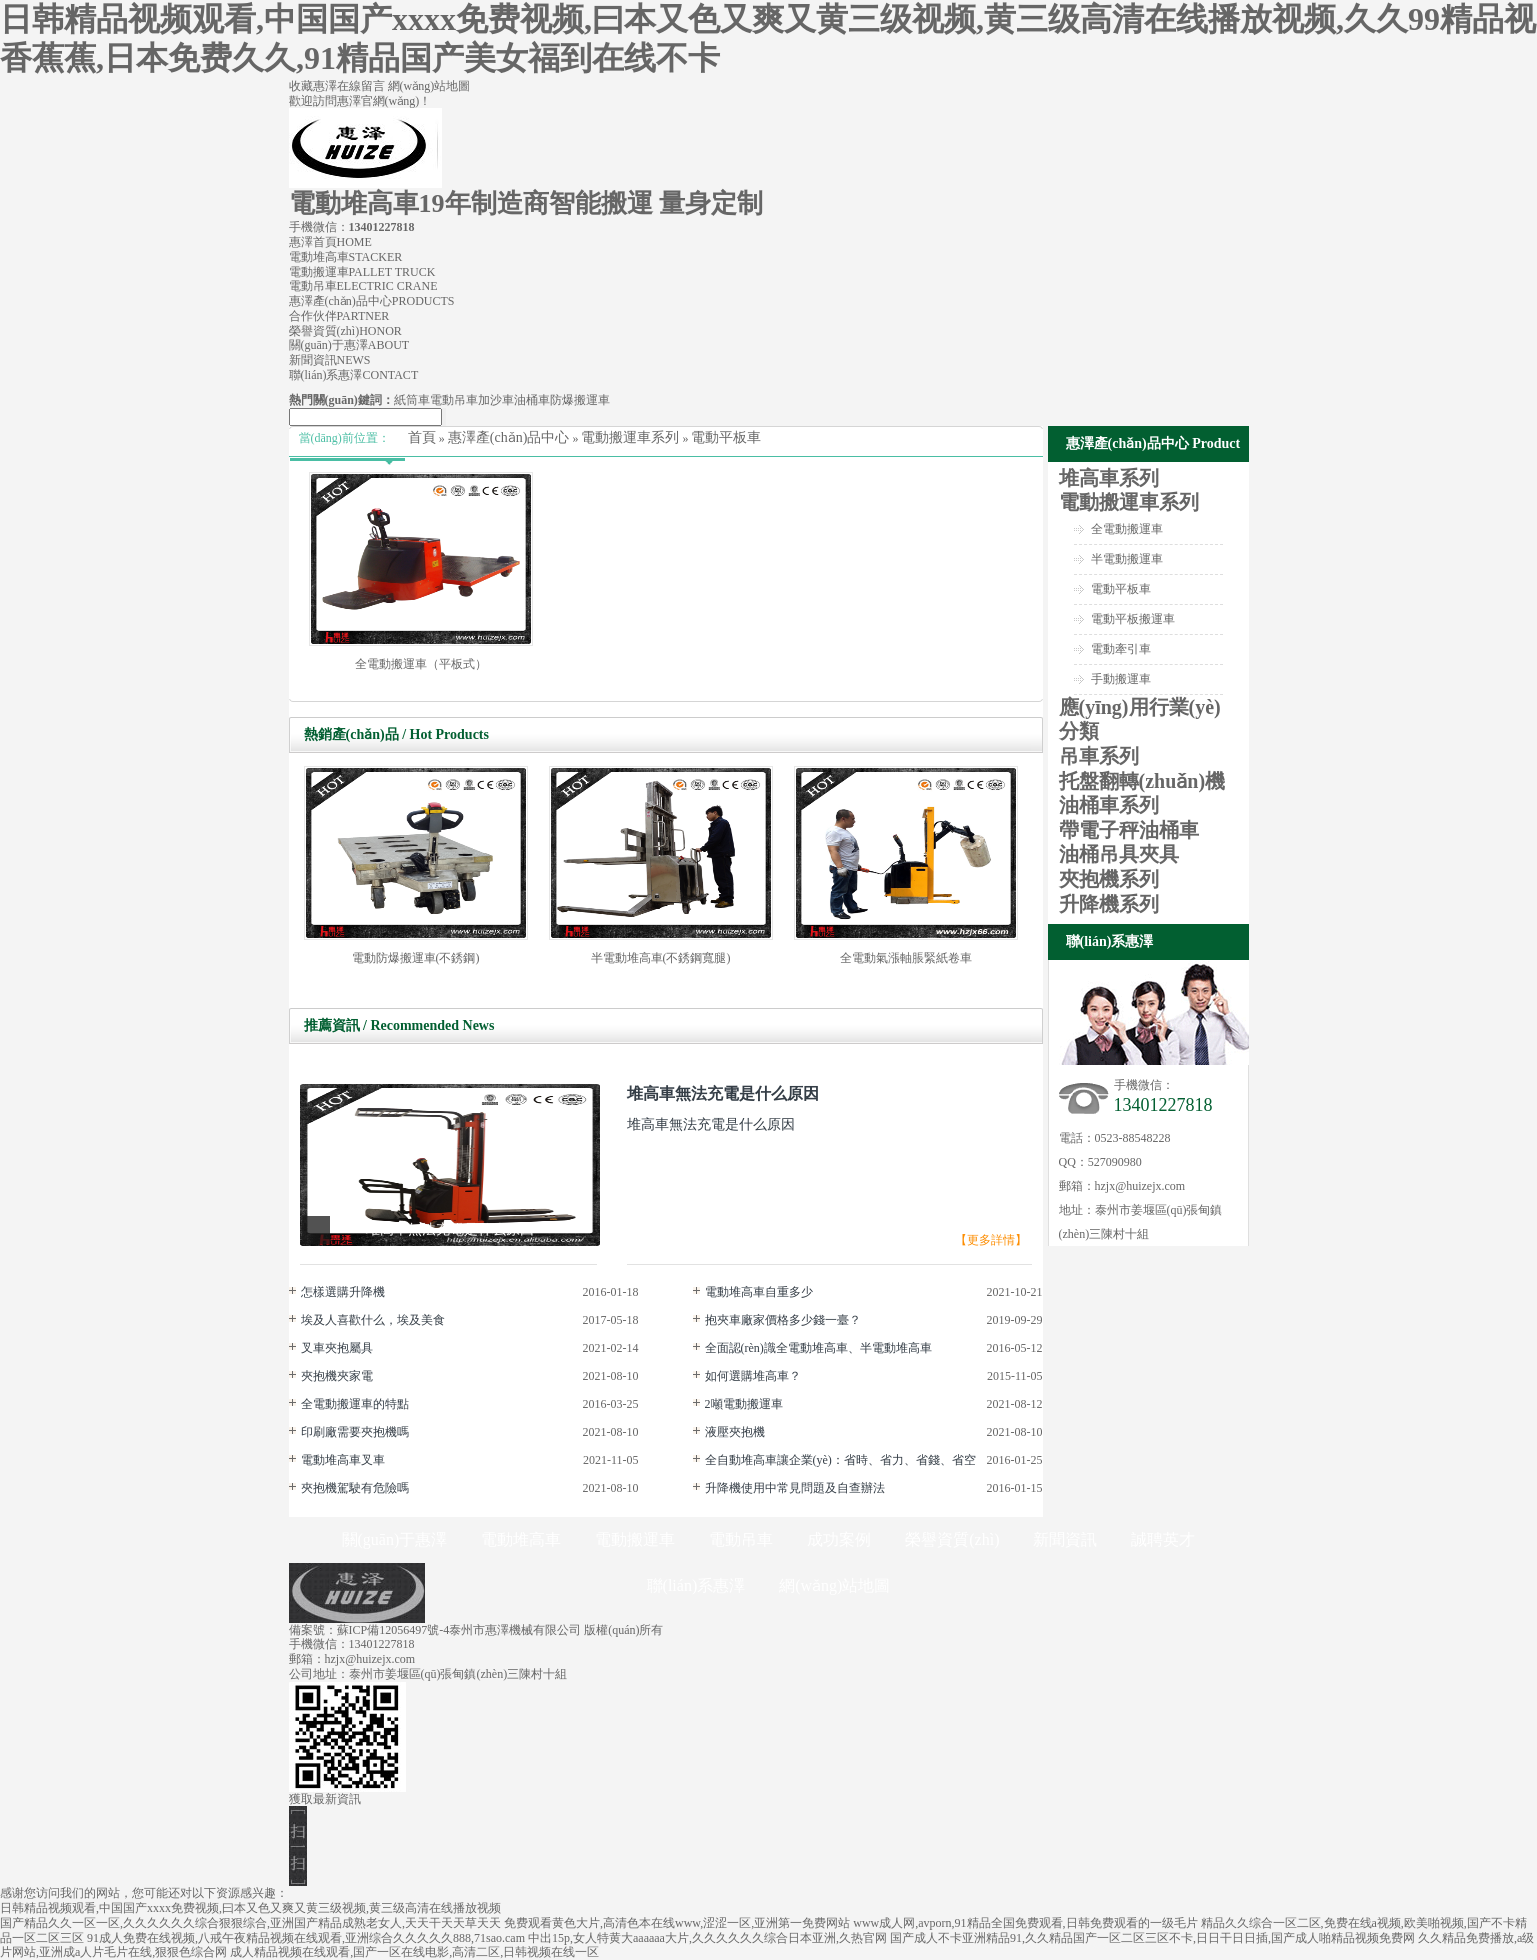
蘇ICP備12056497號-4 (393, 1630)
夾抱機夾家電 (337, 1376)
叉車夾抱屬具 (337, 1348)
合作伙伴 (339, 316)
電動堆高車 (346, 257)
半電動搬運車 (1127, 559)
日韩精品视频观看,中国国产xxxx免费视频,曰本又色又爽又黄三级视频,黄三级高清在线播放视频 (250, 1908)
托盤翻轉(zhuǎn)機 (1142, 781)
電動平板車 (726, 437)
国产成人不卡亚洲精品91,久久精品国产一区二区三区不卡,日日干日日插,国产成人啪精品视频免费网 (1152, 1938)
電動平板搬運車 (1133, 619)
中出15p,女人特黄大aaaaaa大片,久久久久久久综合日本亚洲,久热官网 (707, 1938)
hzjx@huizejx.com (1140, 1186)
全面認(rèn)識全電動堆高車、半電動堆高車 (818, 1348)
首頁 (422, 437)
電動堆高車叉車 (343, 1460)
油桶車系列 (1109, 805)
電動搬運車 (362, 272)
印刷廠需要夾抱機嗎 (355, 1432)
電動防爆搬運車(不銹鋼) (416, 958)
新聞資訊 (330, 360)
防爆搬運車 (580, 400)
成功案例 (839, 1539)
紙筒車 (412, 400)
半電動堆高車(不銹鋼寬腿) (661, 958)
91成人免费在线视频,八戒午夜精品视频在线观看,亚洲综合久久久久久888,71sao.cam (306, 1938)
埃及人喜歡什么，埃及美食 (373, 1320)
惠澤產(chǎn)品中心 (372, 301)
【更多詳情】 (991, 1240)
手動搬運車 (1121, 679)
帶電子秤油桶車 (1129, 830)
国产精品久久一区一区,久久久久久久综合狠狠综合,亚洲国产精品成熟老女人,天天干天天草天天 (250, 1923)
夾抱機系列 (1109, 879)
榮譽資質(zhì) (345, 331)
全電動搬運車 (1127, 529)
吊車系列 (1099, 756)
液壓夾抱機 (735, 1432)
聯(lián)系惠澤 (354, 375)
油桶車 (532, 400)
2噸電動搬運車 (744, 1404)
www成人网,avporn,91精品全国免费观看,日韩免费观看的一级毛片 (1025, 1923)
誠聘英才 (1163, 1539)
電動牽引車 (1121, 649)
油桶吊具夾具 (1119, 854)
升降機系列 (1109, 904)
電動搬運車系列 (630, 437)
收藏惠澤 (313, 86)
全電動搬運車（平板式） (421, 664)
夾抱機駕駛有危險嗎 (355, 1488)
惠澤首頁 (330, 242)
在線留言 (362, 86)
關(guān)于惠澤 (349, 345)
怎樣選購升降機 (343, 1292)
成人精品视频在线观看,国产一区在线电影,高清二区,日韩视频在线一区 (414, 1952)
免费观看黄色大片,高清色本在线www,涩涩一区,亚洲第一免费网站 (677, 1923)
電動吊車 (363, 286)
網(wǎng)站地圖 (429, 86)
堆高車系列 (1109, 478)
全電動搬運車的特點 (355, 1404)
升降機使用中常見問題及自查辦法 (795, 1488)
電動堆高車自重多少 (759, 1292)
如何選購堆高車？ (753, 1376)
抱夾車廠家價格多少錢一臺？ (783, 1320)
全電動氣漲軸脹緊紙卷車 (906, 958)
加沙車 (496, 400)
